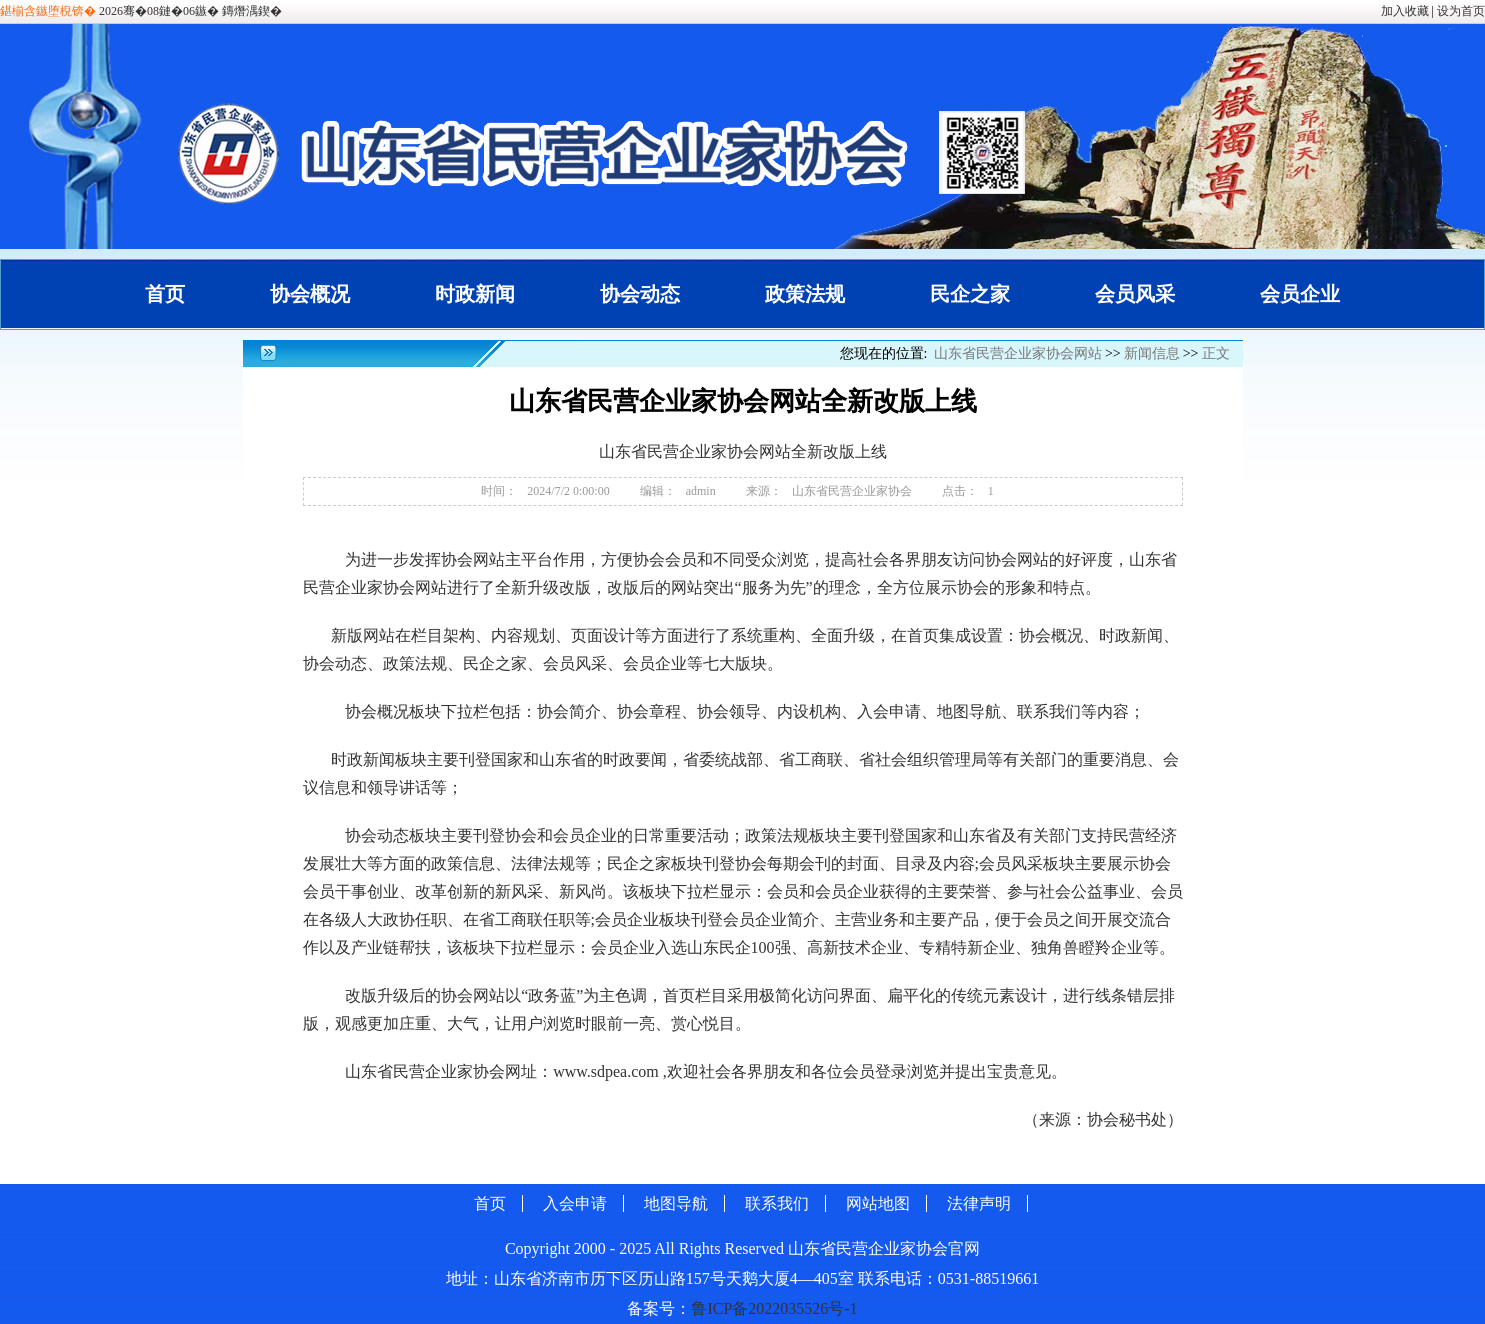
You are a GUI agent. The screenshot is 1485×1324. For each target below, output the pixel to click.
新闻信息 (1152, 353)
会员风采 (1135, 294)
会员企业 (1300, 294)
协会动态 (640, 294)
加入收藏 (1405, 11)
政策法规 (805, 294)
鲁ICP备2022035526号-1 (774, 1308)
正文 (1216, 353)
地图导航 (676, 1203)
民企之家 (970, 294)
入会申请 (575, 1203)
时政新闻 (475, 294)
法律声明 (979, 1203)
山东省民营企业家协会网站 (1018, 353)
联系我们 (777, 1203)
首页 (165, 294)
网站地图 (878, 1203)
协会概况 (310, 294)
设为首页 (1461, 11)
